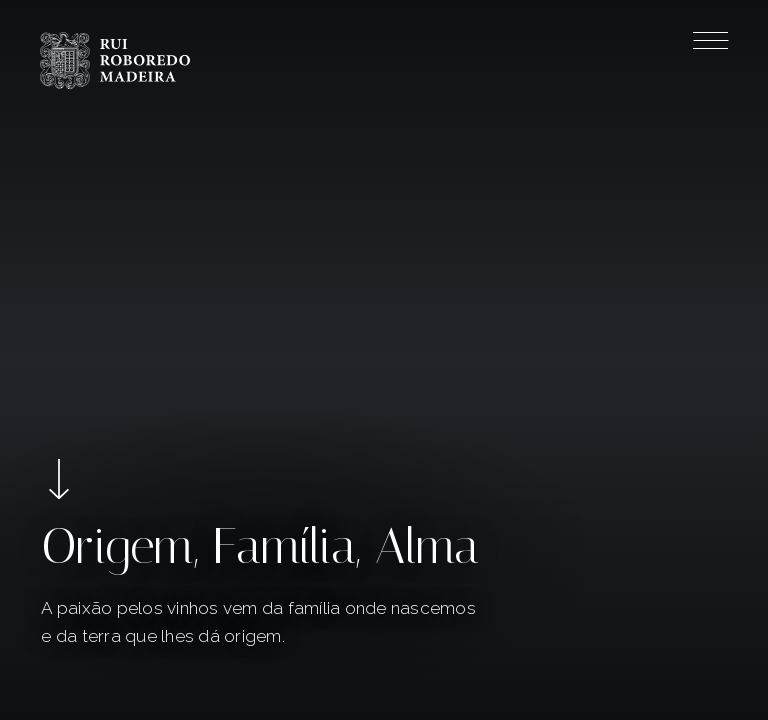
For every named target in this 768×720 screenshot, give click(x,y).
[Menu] (710, 44)
